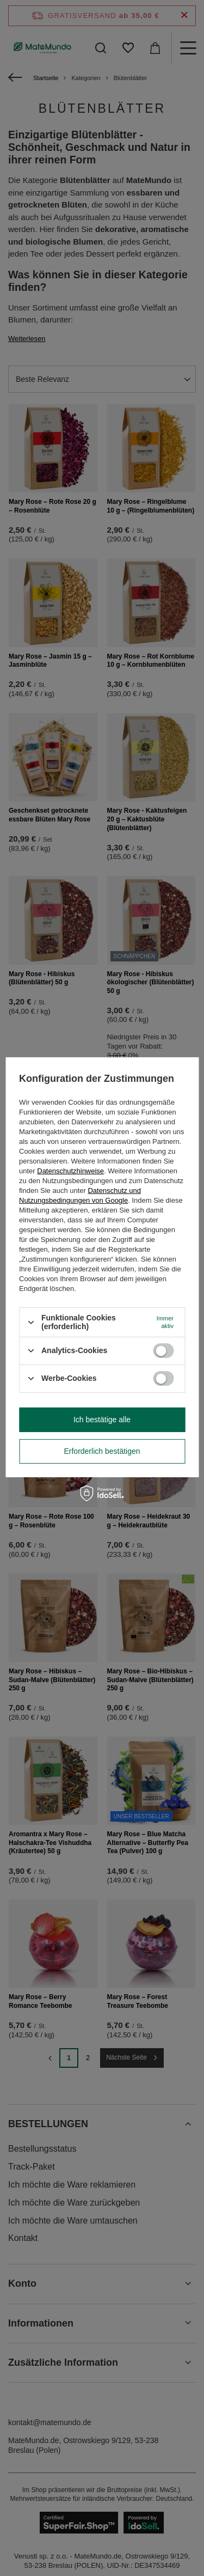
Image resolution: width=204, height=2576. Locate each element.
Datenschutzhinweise (70, 1171)
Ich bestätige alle (102, 1419)
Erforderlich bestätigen (102, 1451)
